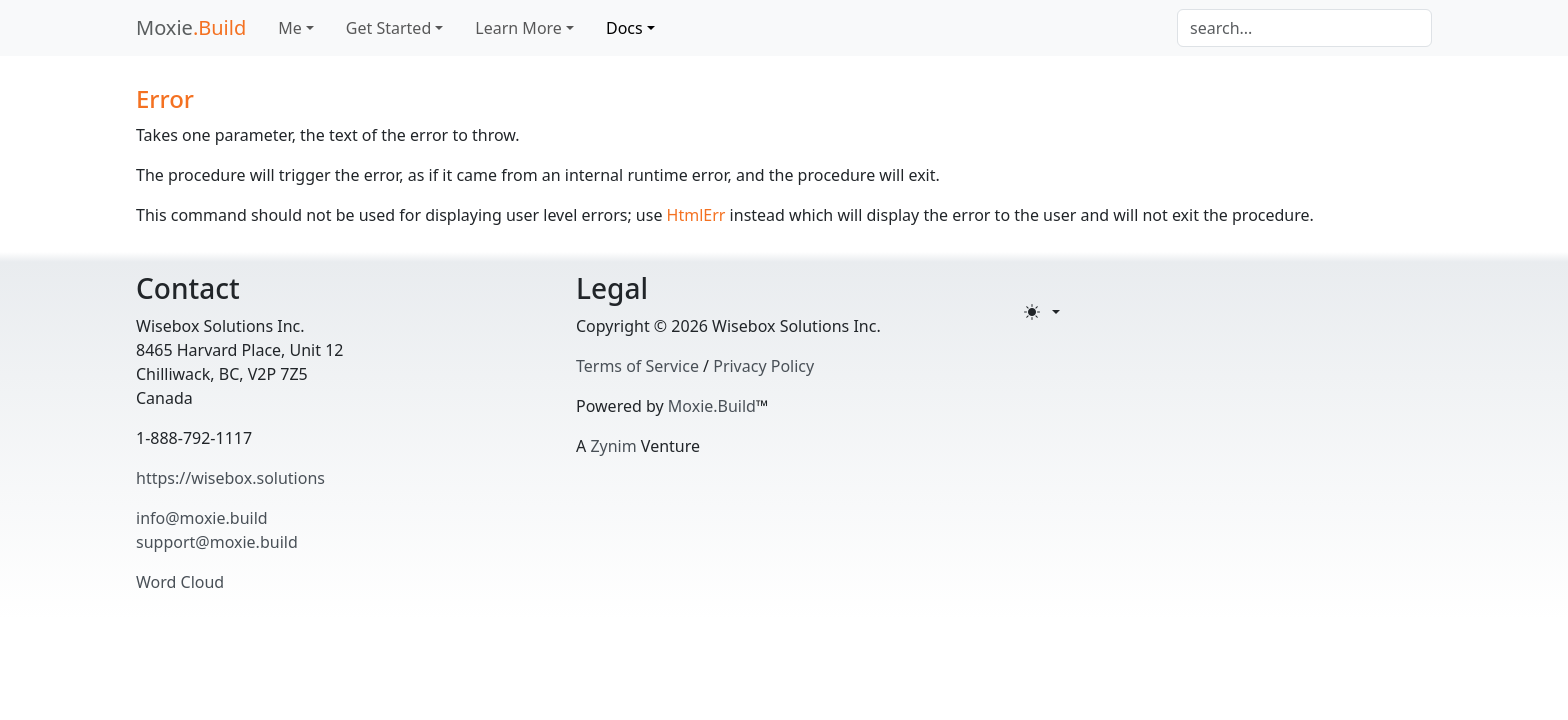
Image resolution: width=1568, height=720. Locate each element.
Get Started (388, 28)
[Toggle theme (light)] (1042, 312)
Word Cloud (180, 582)
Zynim (613, 446)
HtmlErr (696, 215)
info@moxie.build (202, 518)
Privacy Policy (763, 366)
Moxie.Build (712, 406)
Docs (624, 28)
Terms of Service (637, 366)
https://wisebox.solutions (230, 478)
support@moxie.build (217, 542)
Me (290, 28)
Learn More (518, 28)
